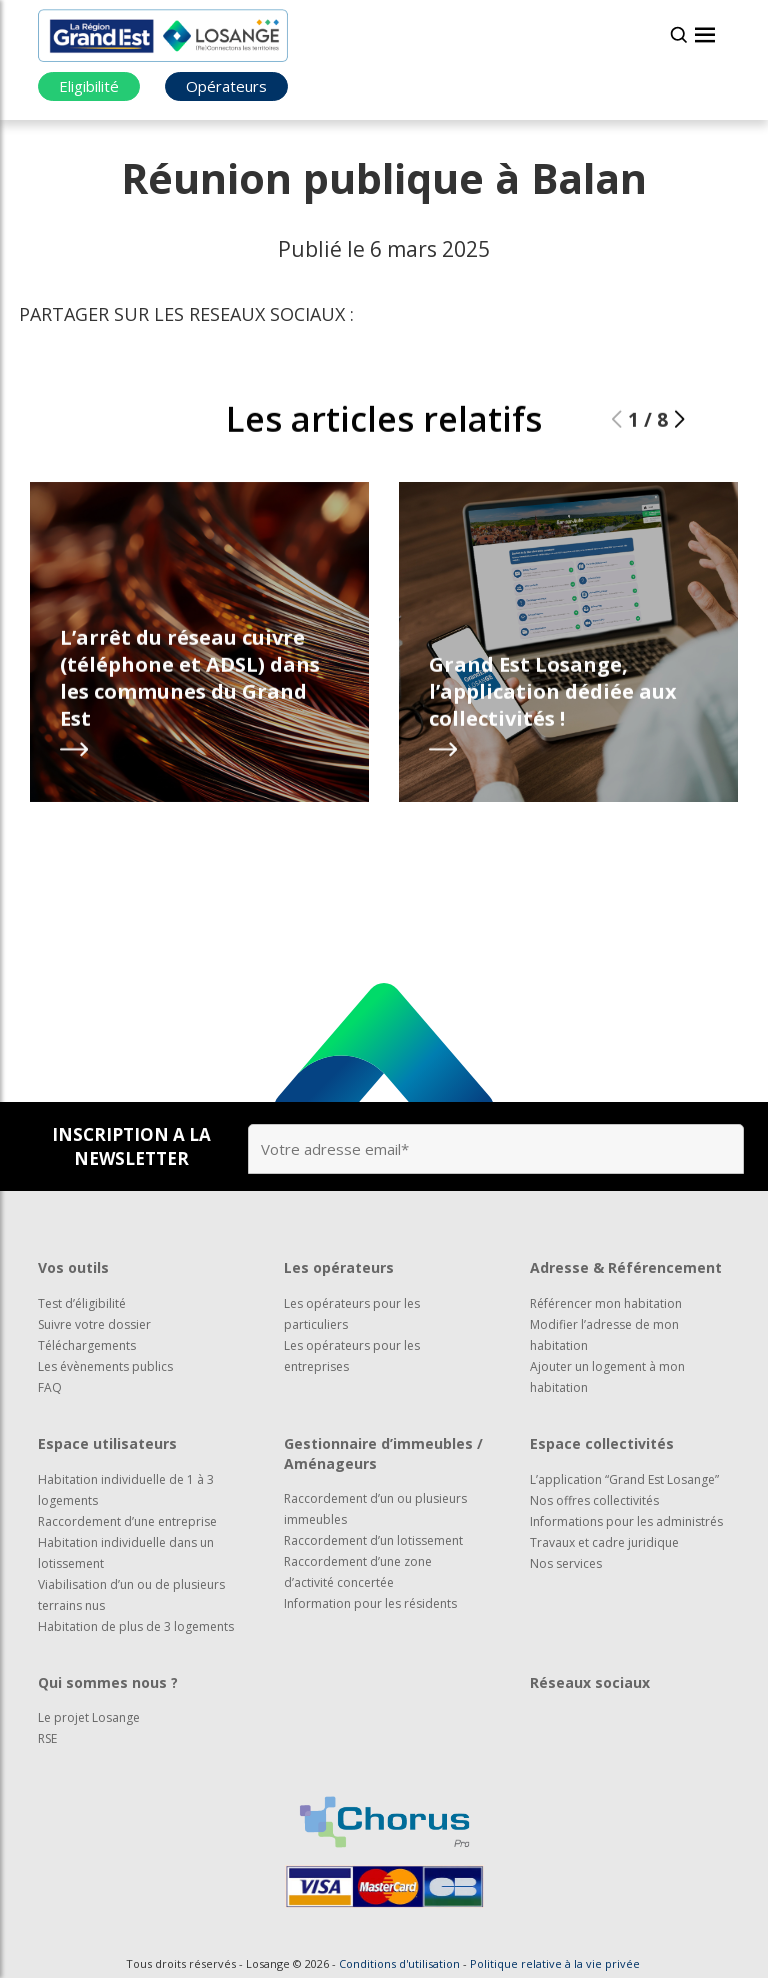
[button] (679, 419)
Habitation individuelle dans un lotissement (126, 1553)
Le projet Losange (89, 1717)
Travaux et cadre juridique (604, 1542)
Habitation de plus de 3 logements (136, 1626)
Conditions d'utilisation (399, 1963)
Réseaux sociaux (590, 1682)
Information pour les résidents (370, 1603)
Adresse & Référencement (626, 1267)
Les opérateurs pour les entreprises (352, 1356)
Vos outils (73, 1267)
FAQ (50, 1387)
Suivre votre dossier (94, 1324)
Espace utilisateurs (107, 1443)
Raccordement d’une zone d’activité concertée (358, 1572)
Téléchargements (87, 1345)
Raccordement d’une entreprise (127, 1521)
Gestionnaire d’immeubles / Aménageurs (383, 1453)
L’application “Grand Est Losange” (624, 1479)
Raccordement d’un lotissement (373, 1540)
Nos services (566, 1563)
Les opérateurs (339, 1267)
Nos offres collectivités (594, 1500)
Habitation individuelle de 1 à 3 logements (126, 1490)
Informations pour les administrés (626, 1521)
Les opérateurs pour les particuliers (352, 1314)
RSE (47, 1738)
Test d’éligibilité (82, 1303)
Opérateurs (226, 86)
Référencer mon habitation (606, 1303)
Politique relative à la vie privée (555, 1963)
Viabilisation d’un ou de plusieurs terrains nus (131, 1595)
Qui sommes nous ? (108, 1682)
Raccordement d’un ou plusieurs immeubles (375, 1509)
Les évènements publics (105, 1366)
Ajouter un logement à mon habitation (607, 1377)
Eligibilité (89, 86)
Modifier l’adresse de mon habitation (604, 1335)
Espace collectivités (602, 1443)
